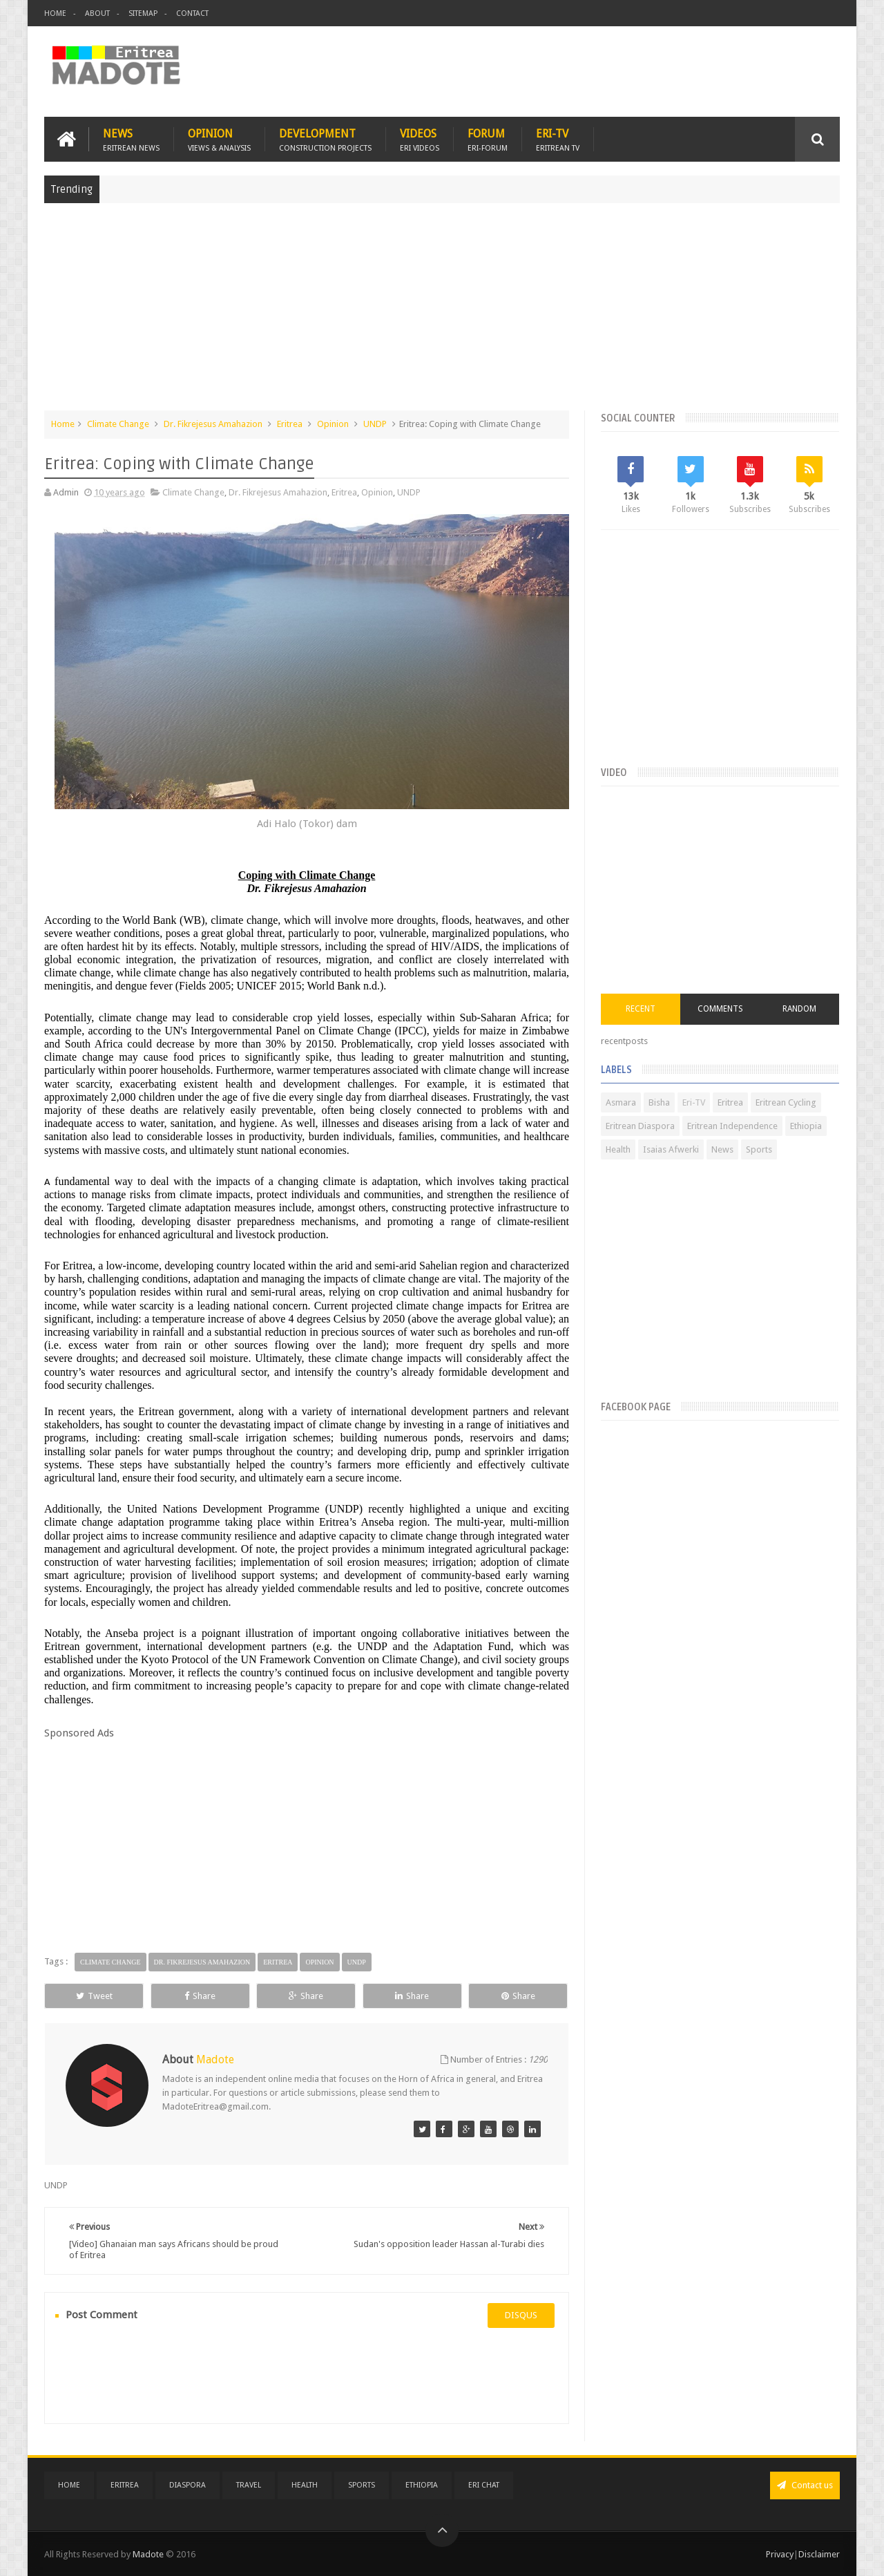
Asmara (621, 1102)
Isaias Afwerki (671, 1149)
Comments (720, 1009)
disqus (521, 2315)
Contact (192, 13)
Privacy (780, 2554)
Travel (248, 2485)
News (131, 139)
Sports (759, 1149)
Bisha (659, 1102)
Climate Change (118, 424)
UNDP (375, 424)
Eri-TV (557, 139)
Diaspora (187, 2485)
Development (325, 139)
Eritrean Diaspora (640, 1126)
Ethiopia (806, 1126)
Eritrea (289, 424)
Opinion (219, 139)
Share (199, 1996)
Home (55, 13)
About (97, 13)
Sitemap (142, 13)
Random (799, 1009)
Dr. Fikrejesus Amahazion (213, 424)
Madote (149, 2554)
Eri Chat (483, 2485)
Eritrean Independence (732, 1126)
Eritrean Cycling (786, 1102)
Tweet (94, 1996)
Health (618, 1149)
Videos (419, 139)
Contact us (805, 2485)
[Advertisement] (442, 313)
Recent (640, 1009)
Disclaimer (819, 2554)
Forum (488, 139)
